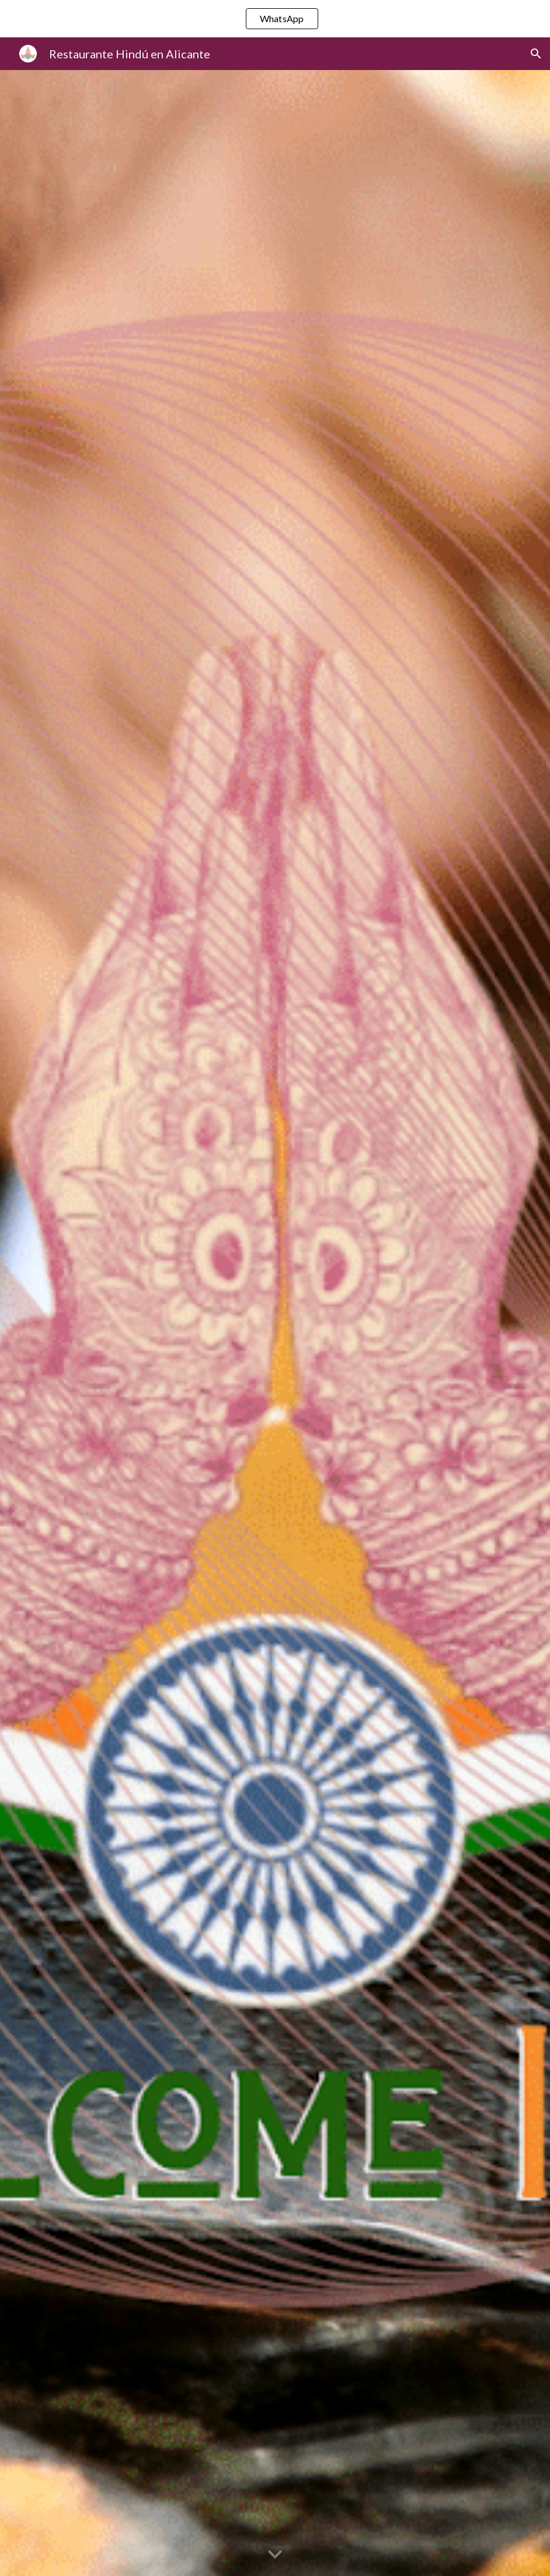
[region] (275, 18)
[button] (536, 54)
